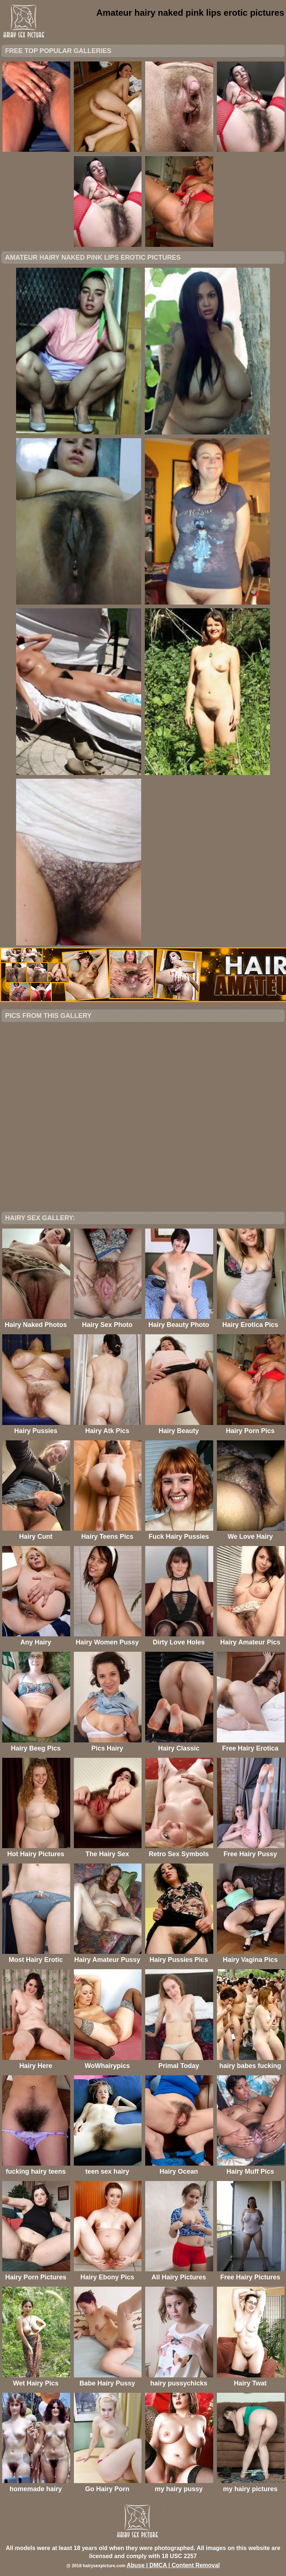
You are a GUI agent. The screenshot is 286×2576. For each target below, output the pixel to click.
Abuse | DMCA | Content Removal (173, 2565)
